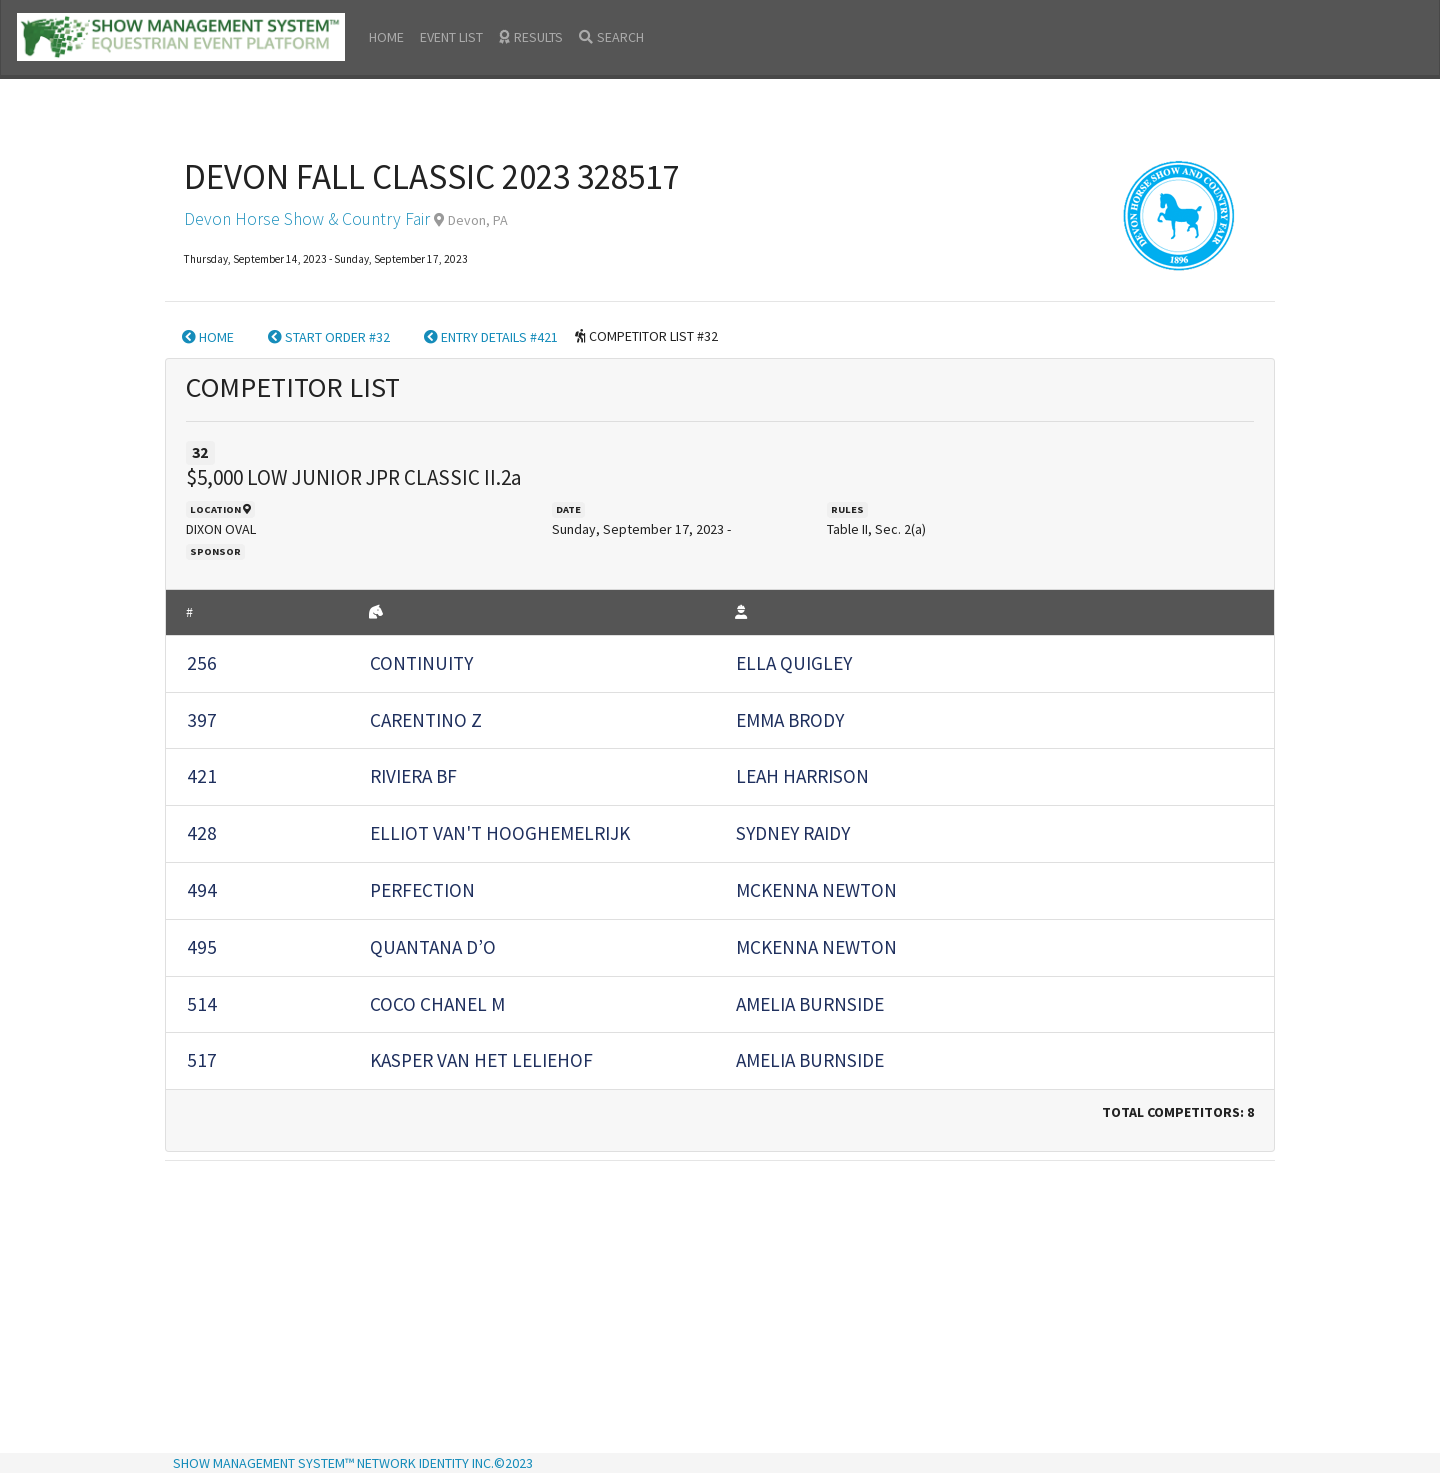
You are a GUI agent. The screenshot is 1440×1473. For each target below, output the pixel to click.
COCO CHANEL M (437, 1004)
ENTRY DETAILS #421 (491, 337)
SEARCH (611, 37)
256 (202, 663)
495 (202, 947)
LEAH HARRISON (802, 776)
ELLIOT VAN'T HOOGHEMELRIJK (500, 833)
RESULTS (531, 37)
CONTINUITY (421, 663)
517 (202, 1060)
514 (202, 1004)
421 (202, 776)
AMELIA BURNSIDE (810, 1004)
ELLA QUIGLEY (794, 663)
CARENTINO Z (426, 720)
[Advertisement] (720, 1309)
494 (202, 890)
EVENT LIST (451, 37)
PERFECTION (422, 890)
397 (202, 720)
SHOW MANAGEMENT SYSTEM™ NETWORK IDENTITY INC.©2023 (353, 1463)
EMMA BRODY (790, 720)
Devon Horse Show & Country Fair (307, 219)
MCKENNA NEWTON (816, 890)
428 (202, 833)
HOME (386, 37)
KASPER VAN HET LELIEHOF (481, 1060)
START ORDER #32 (329, 337)
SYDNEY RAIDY (793, 833)
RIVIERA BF (413, 776)
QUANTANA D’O (433, 947)
